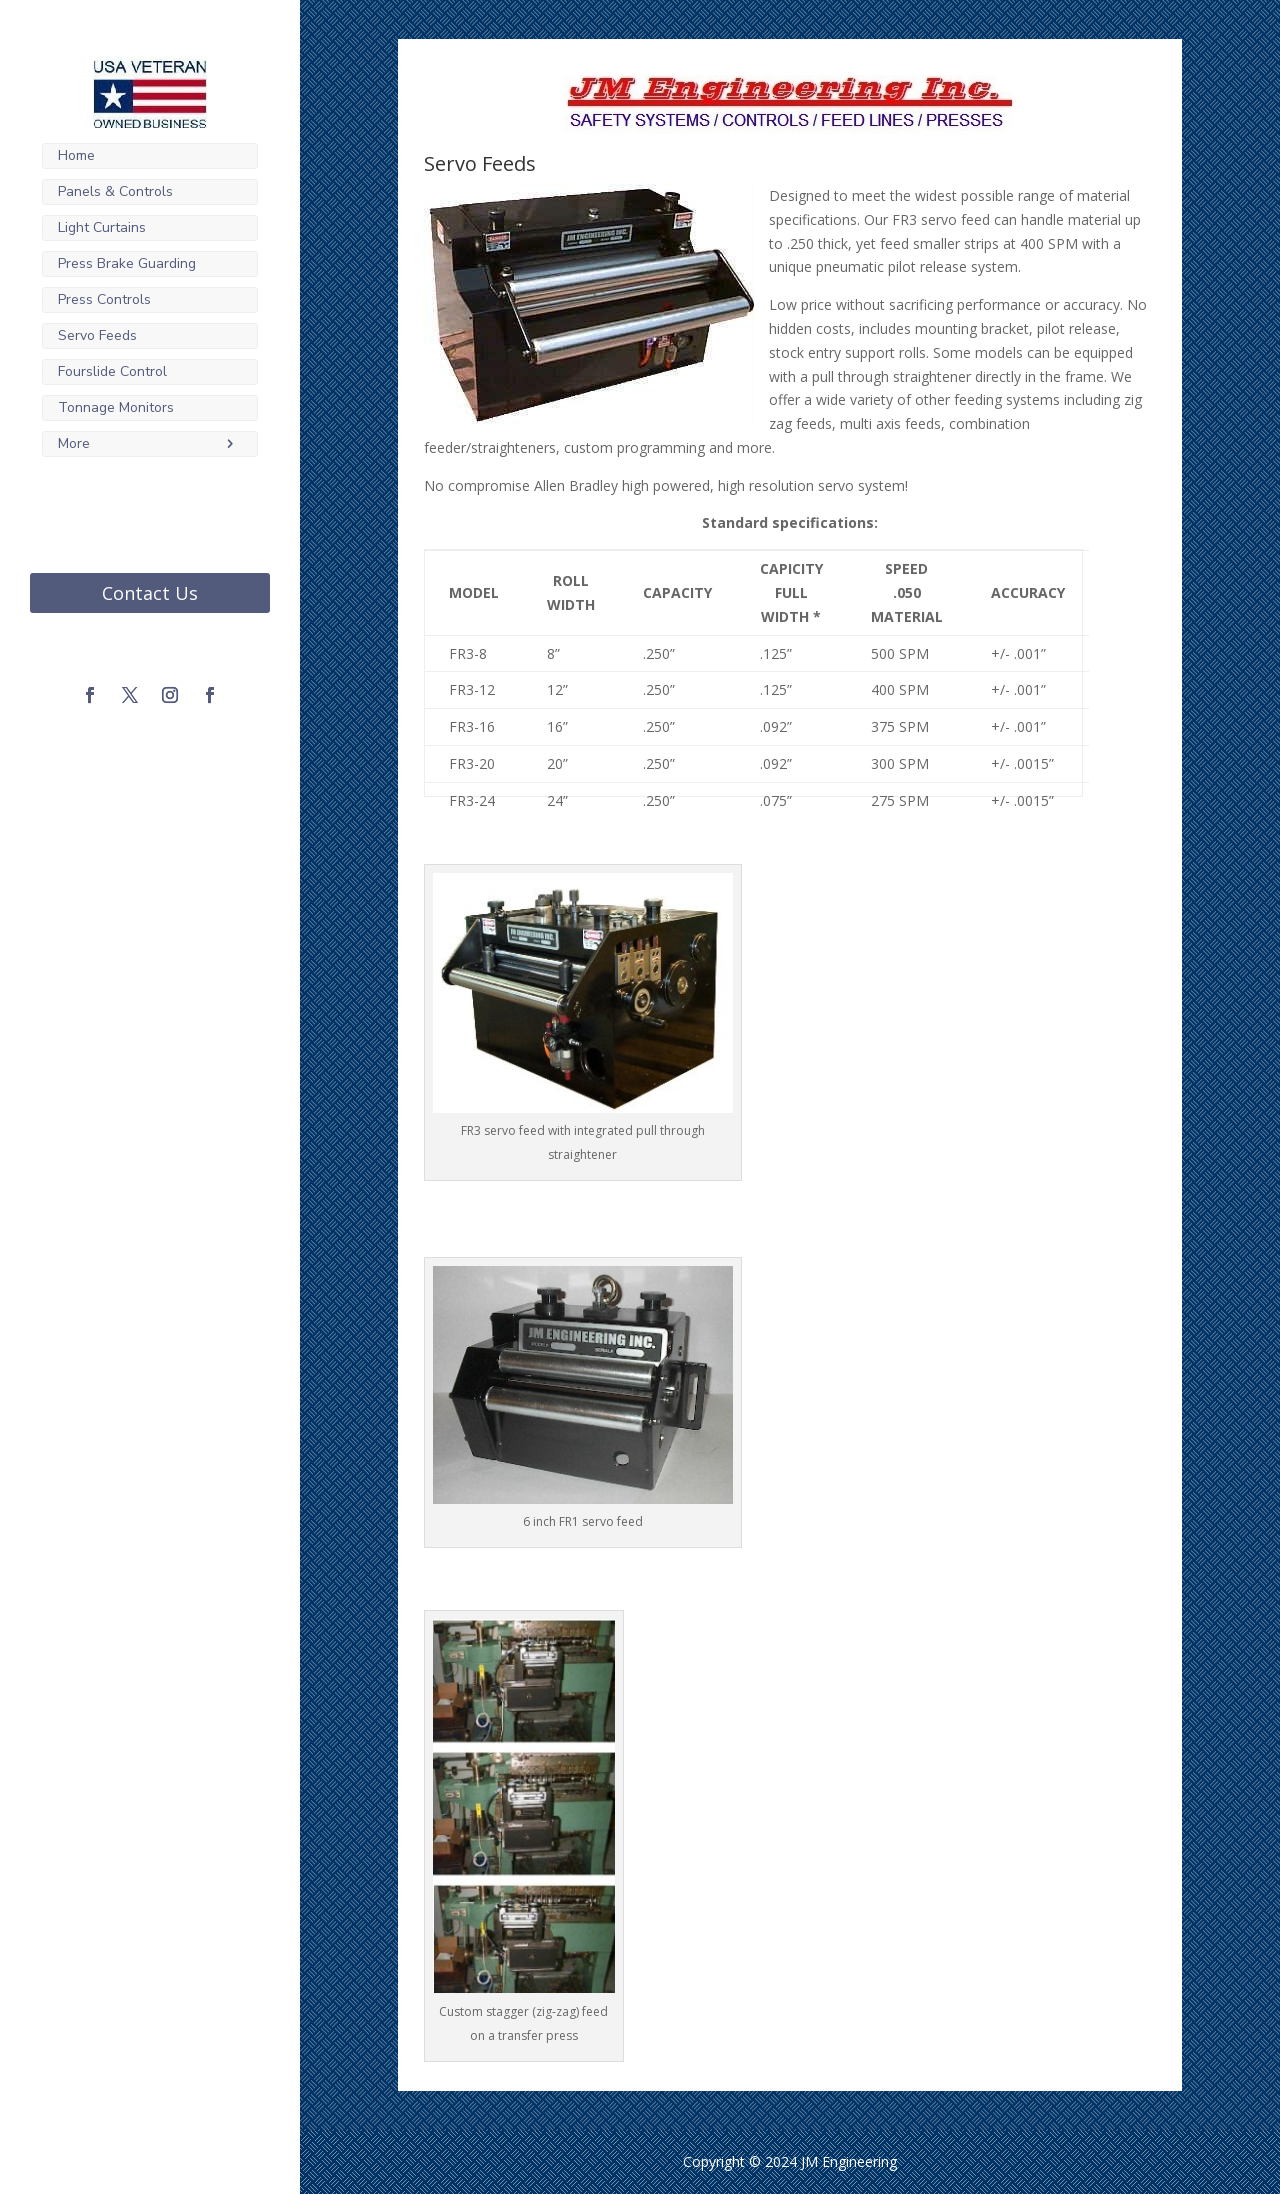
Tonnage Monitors (116, 407)
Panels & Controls (115, 191)
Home (76, 155)
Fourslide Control (112, 371)
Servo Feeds (97, 335)
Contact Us (150, 593)
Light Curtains (102, 227)
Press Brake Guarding (127, 263)
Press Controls (104, 299)
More (74, 443)
